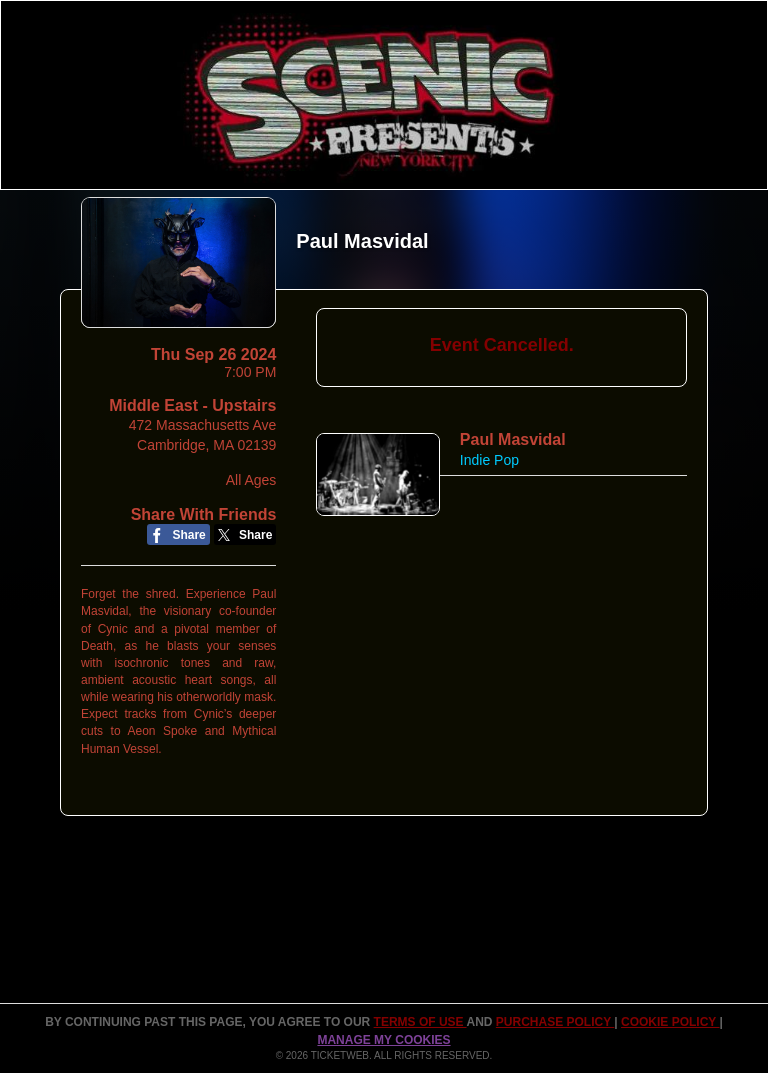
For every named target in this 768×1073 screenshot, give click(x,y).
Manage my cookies (383, 1040)
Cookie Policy (670, 1022)
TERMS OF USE (420, 1022)
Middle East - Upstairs (192, 405)
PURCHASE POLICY (555, 1022)
